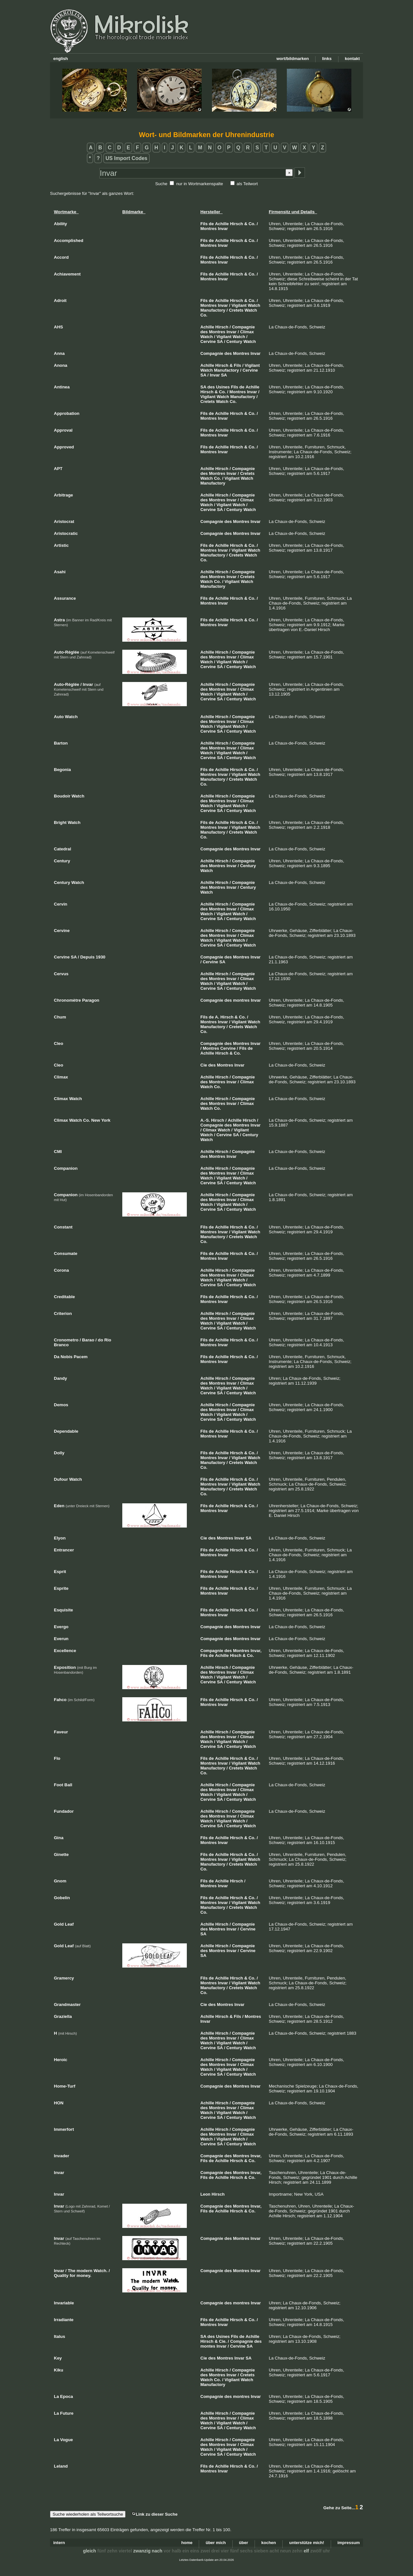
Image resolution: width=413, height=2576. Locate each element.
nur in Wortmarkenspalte (199, 183)
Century (234, 341)
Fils (203, 223)
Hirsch (236, 223)
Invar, (255, 1650)
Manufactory (212, 310)
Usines (223, 387)
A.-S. (205, 1120)
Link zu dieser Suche (154, 2514)
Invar (223, 228)
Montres (208, 228)
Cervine (208, 341)
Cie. (223, 2341)
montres (241, 1000)
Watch (254, 305)
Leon (205, 2194)
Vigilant (239, 305)
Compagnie (243, 327)
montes (207, 2346)
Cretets (236, 310)
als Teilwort (247, 183)
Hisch (235, 1655)
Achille (222, 223)
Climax (247, 331)
